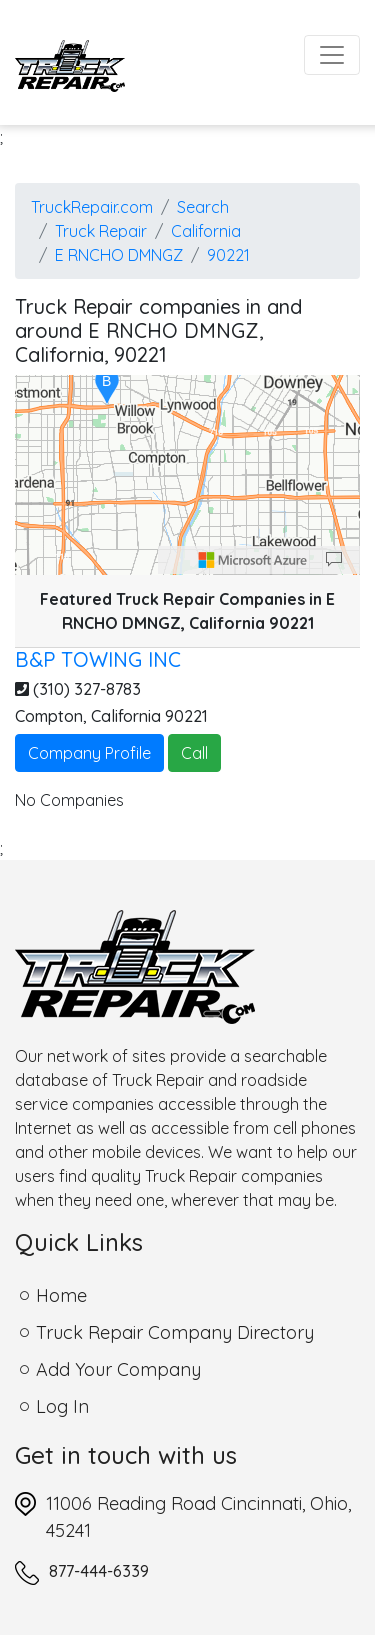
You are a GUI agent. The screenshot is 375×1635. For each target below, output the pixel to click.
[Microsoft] (253, 560)
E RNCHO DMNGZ (119, 255)
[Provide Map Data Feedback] (334, 560)
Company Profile (89, 753)
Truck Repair (101, 231)
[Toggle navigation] (332, 55)
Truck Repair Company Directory (175, 1332)
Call (194, 753)
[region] (187, 475)
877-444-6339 (99, 1571)
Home (61, 1295)
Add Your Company (118, 1369)
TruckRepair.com (92, 207)
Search (203, 207)
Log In (62, 1406)
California (206, 231)
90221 (228, 255)
